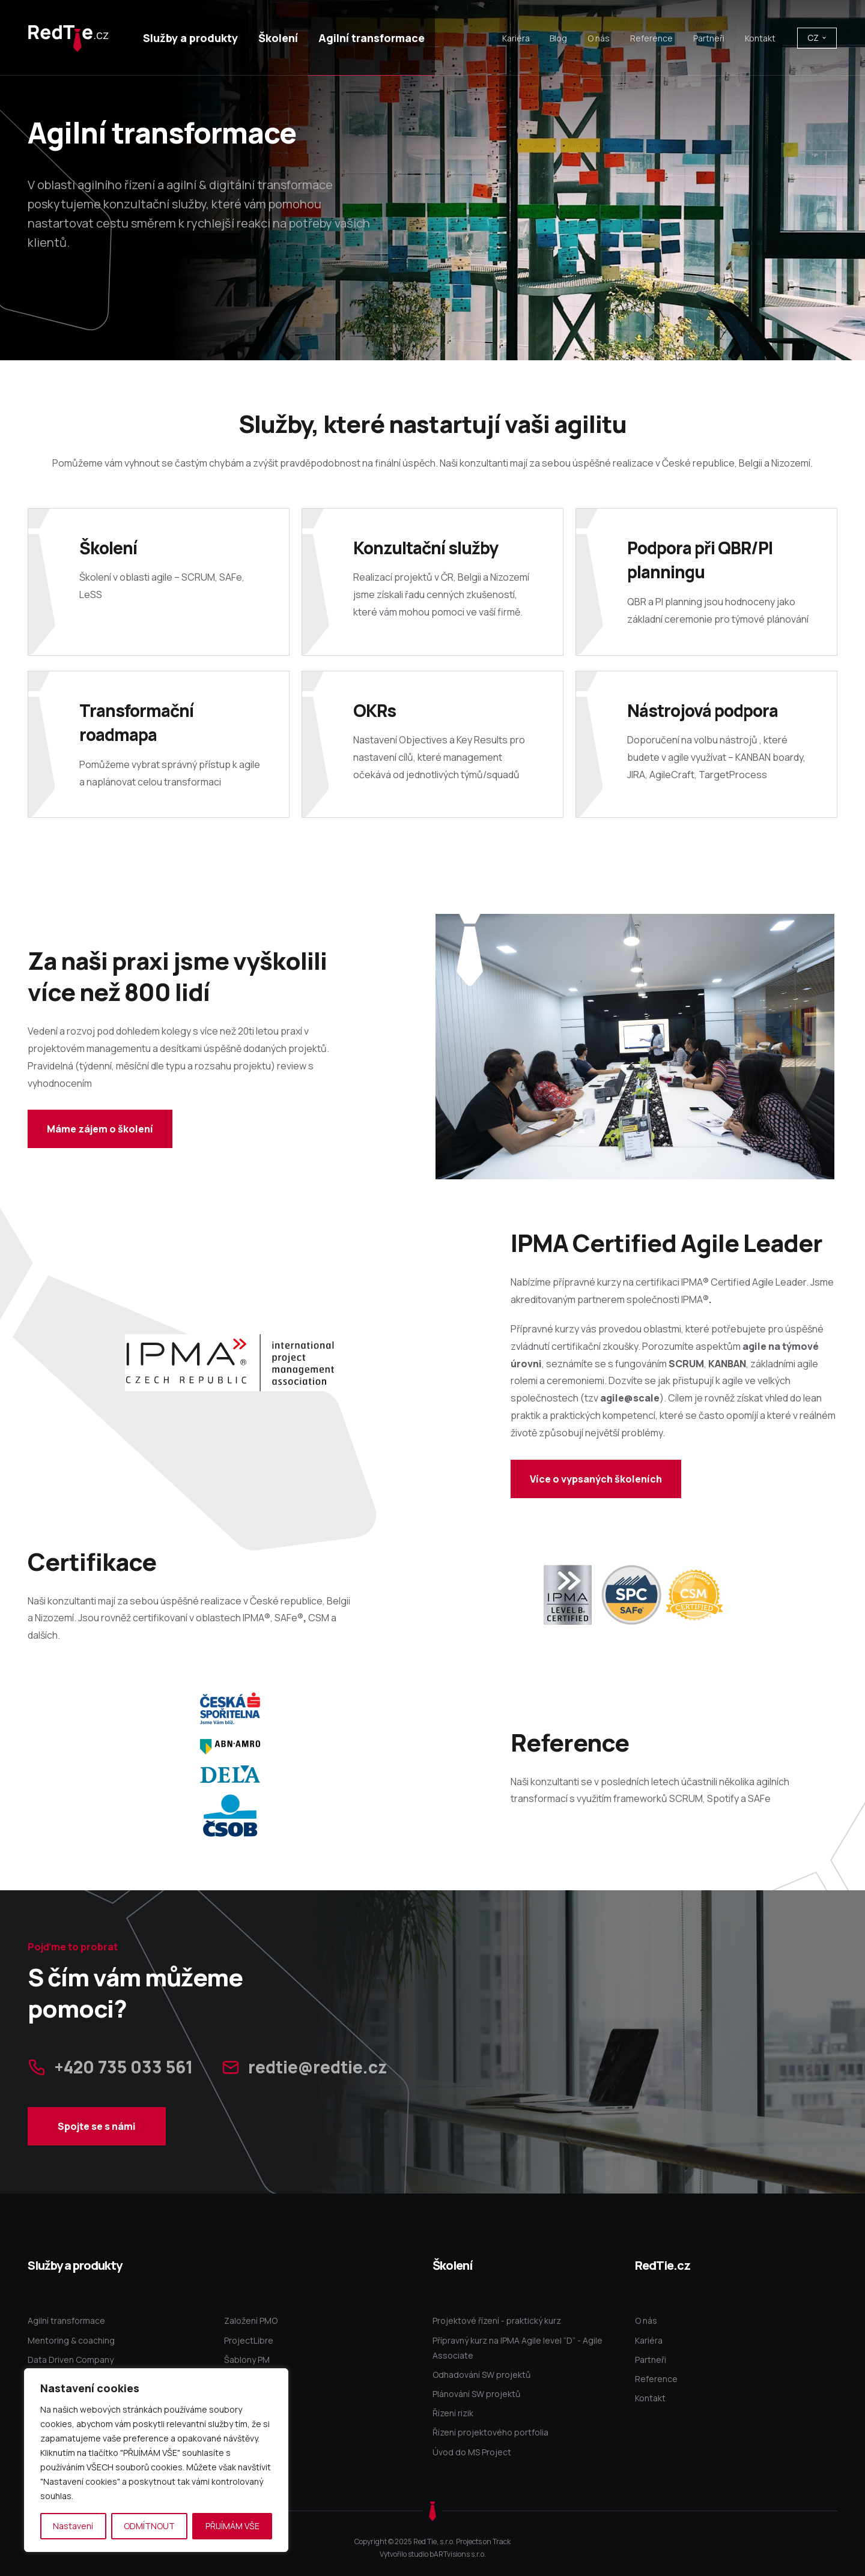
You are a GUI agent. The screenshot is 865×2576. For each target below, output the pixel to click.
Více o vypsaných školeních (596, 1479)
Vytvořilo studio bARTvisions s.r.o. (433, 2554)
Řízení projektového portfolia (490, 2432)
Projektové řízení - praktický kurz (496, 2320)
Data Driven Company (71, 2359)
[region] (156, 2460)
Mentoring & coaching (71, 2340)
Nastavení (73, 2526)
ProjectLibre (248, 2340)
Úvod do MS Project (471, 2452)
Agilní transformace (66, 2320)
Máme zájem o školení (100, 1128)
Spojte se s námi (95, 2160)
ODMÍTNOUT (149, 2526)
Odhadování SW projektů (481, 2374)
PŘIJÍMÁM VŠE (232, 2526)
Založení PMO (251, 2320)
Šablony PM (247, 2359)
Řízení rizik (452, 2413)
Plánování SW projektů (476, 2393)
